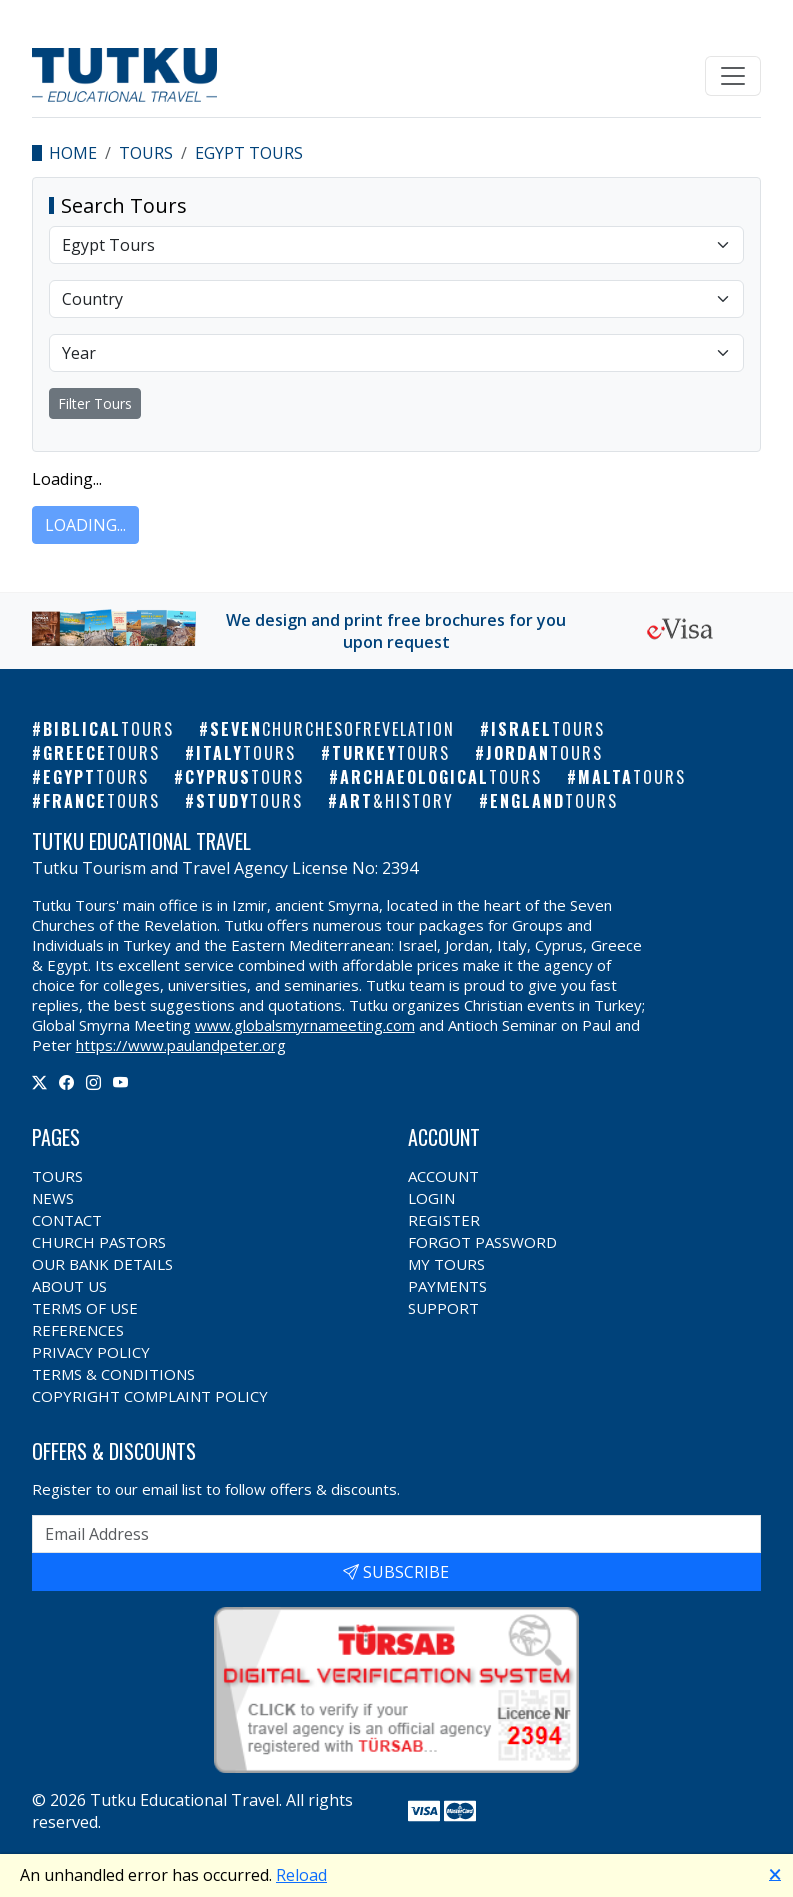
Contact (67, 1220)
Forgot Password (482, 1242)
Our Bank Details (102, 1264)
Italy (246, 753)
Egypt (96, 777)
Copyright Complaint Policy (150, 1396)
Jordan (544, 753)
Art (396, 801)
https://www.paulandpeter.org (181, 1045)
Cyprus (244, 777)
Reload (301, 1875)
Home (73, 153)
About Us (69, 1286)
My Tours (446, 1264)
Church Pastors (99, 1242)
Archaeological (441, 777)
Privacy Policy (91, 1352)
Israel (548, 729)
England (554, 801)
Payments (447, 1286)
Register (444, 1220)
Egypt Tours (249, 153)
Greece (101, 753)
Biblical (108, 729)
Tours (146, 153)
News (53, 1198)
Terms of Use (85, 1308)
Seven (332, 729)
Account (443, 1176)
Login (431, 1198)
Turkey (391, 753)
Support (443, 1308)
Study (249, 801)
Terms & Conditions (113, 1374)
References (78, 1330)
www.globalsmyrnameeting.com (305, 1025)
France (101, 801)
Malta (632, 777)
